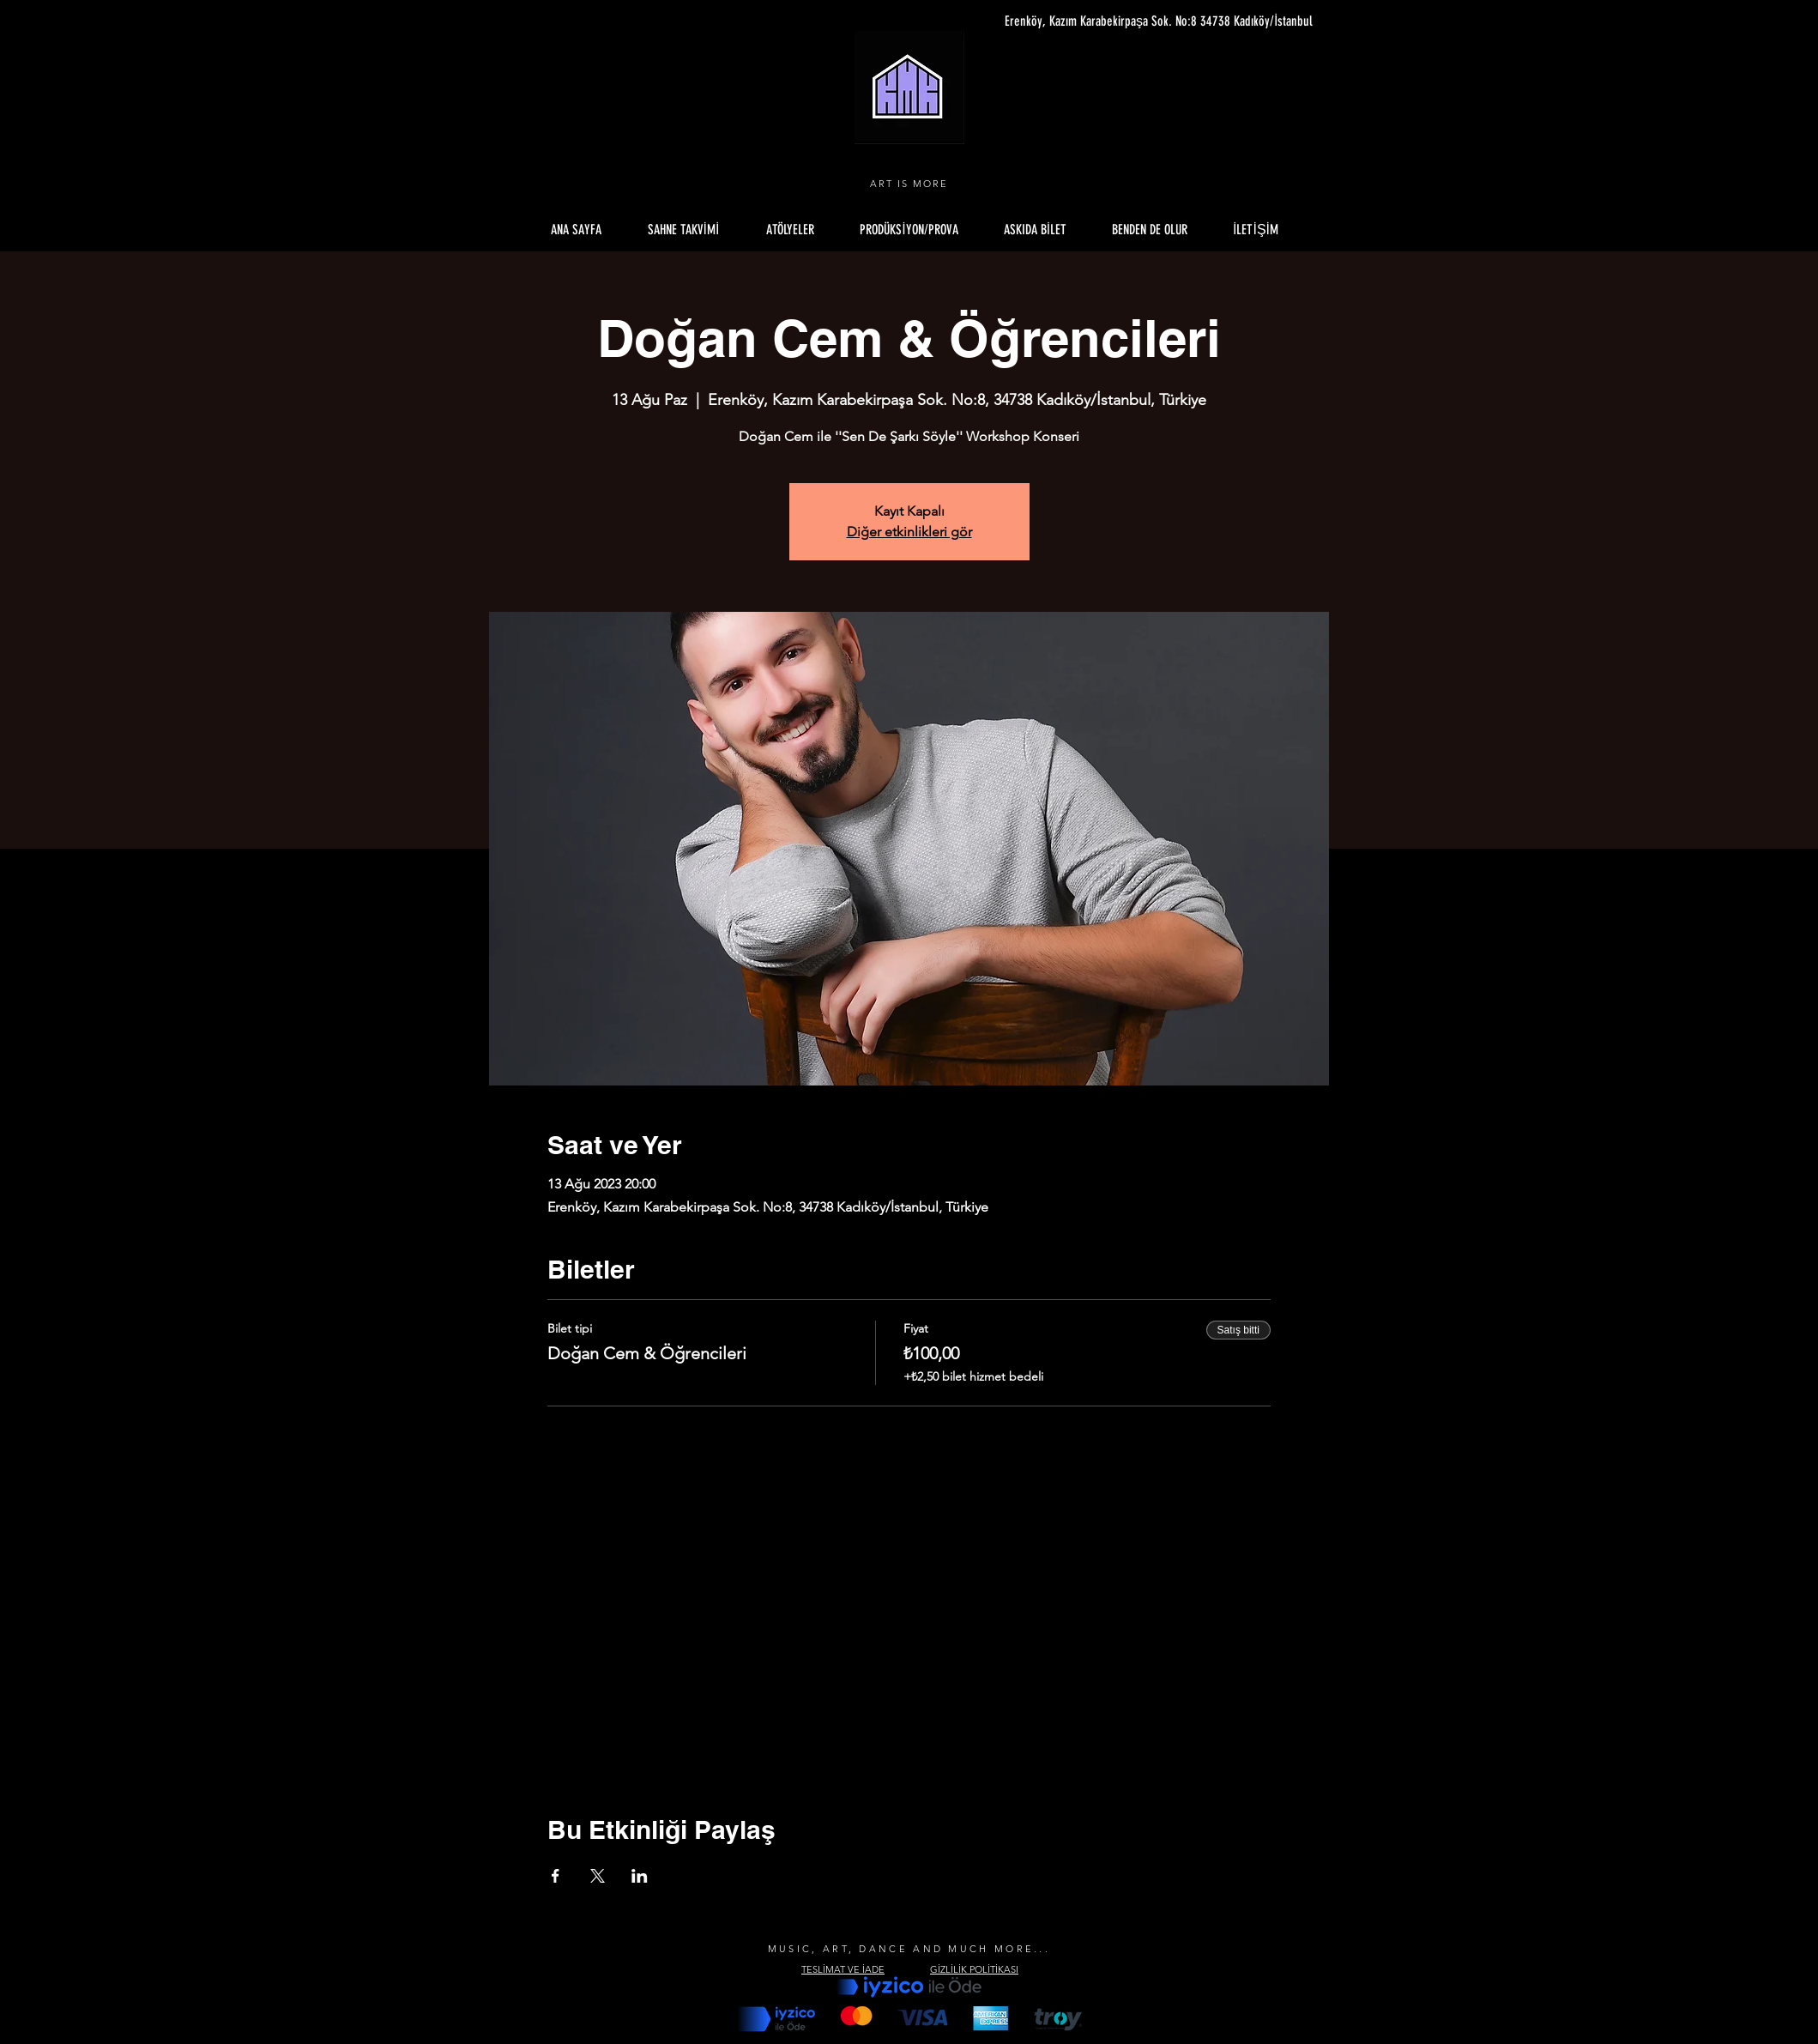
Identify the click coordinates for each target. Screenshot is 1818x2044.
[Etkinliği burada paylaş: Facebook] (555, 1876)
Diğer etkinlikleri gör (909, 531)
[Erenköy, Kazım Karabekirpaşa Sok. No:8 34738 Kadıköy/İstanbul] (1151, 21)
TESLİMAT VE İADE (843, 1969)
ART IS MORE (909, 184)
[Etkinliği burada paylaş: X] (597, 1876)
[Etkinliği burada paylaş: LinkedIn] (639, 1876)
